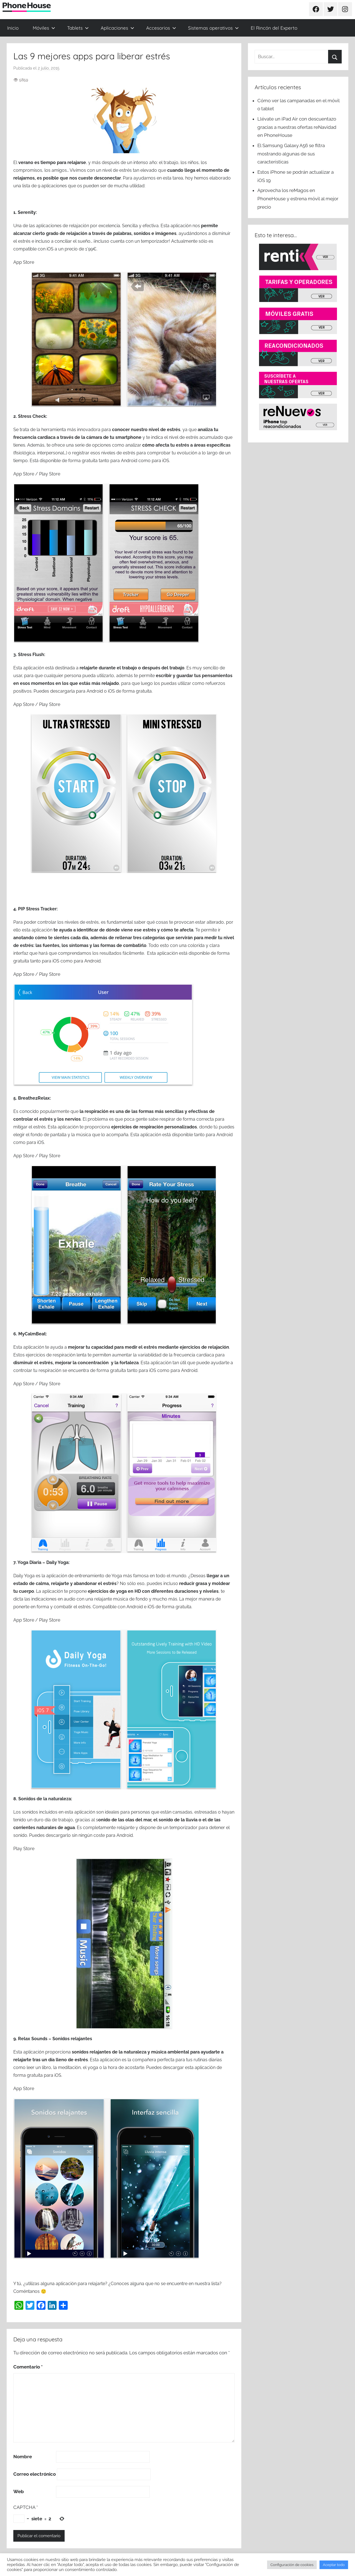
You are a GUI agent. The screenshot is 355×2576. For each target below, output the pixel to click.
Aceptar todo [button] (334, 2565)
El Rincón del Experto (274, 28)
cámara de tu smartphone (113, 437)
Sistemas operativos (213, 28)
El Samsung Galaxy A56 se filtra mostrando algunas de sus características (291, 154)
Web (18, 2491)
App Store (23, 262)
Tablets (78, 28)
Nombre (22, 2456)
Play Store (49, 474)
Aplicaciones (117, 28)
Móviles (44, 28)
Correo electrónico (34, 2474)
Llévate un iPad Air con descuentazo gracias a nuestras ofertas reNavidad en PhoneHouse (296, 127)
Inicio (13, 28)
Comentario (28, 2367)
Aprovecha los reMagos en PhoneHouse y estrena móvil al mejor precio (297, 199)
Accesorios (161, 28)
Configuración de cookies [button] (291, 2565)
